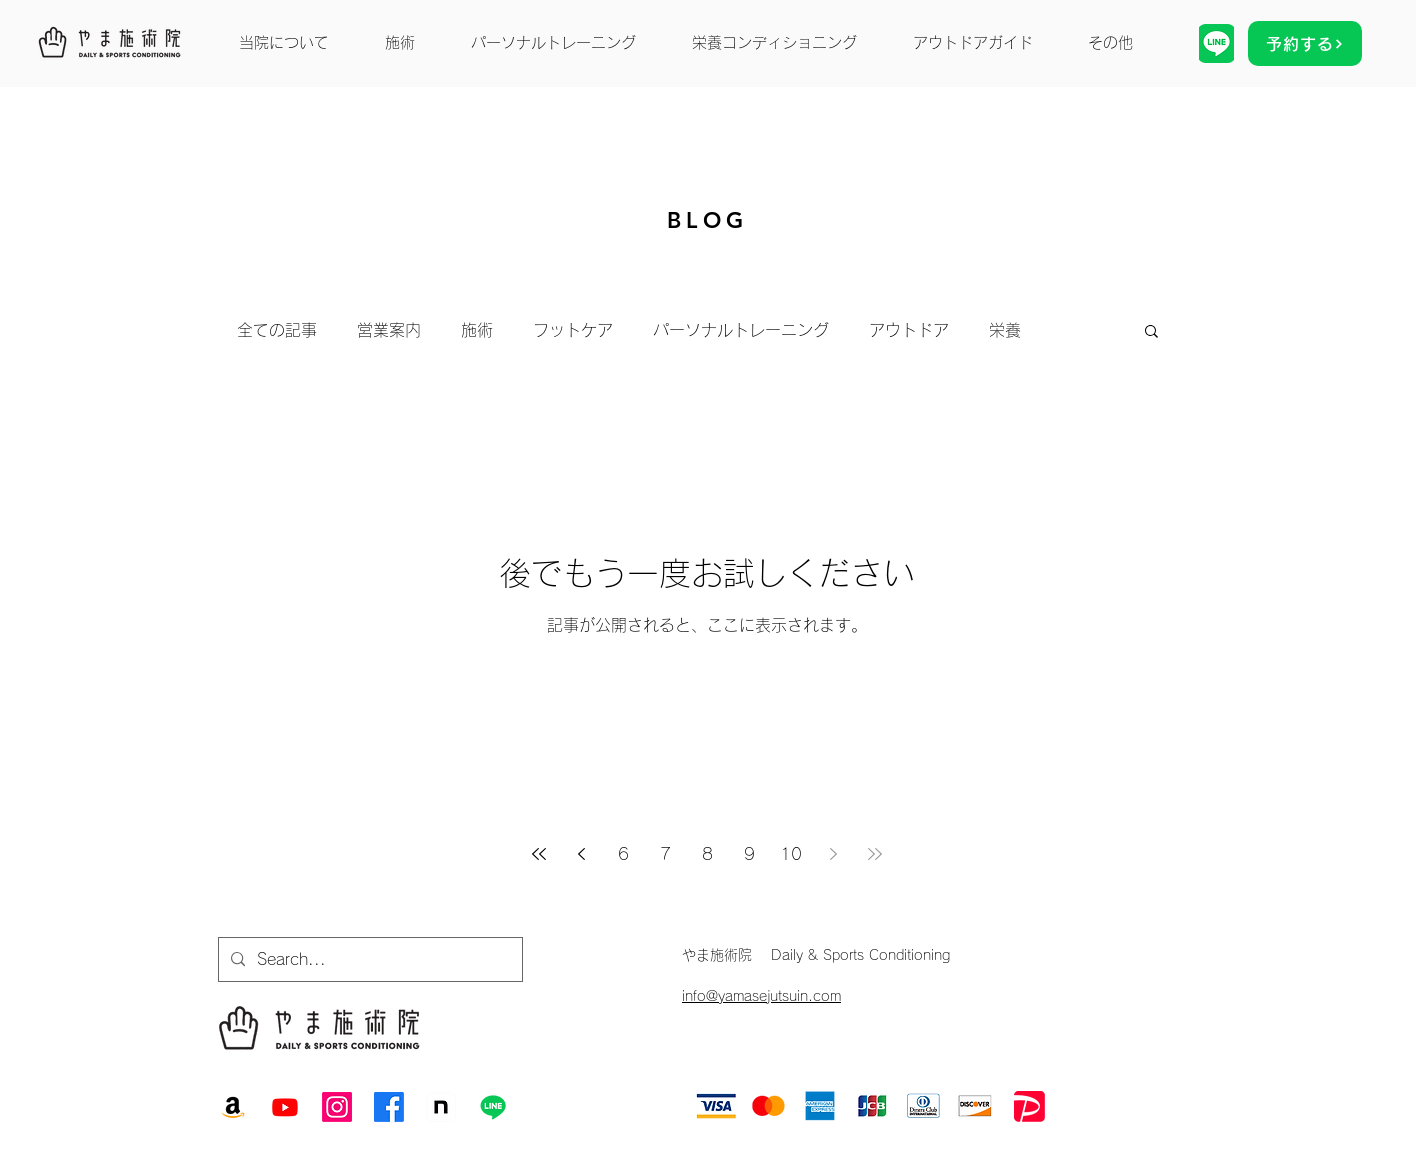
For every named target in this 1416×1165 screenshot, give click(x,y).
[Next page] (833, 854)
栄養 (1005, 330)
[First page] (539, 854)
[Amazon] (233, 1107)
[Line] (493, 1107)
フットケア (573, 330)
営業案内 (389, 330)
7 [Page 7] (665, 854)
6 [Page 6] (623, 854)
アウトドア (909, 330)
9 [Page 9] (749, 854)
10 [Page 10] (791, 854)
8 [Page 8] (707, 854)
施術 (477, 330)
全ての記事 (277, 330)
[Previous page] (581, 854)
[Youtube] (285, 1107)
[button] (1151, 332)
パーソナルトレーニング (741, 330)
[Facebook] (389, 1107)
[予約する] (1305, 43)
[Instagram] (337, 1107)
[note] (441, 1107)
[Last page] (875, 854)
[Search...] (368, 959)
